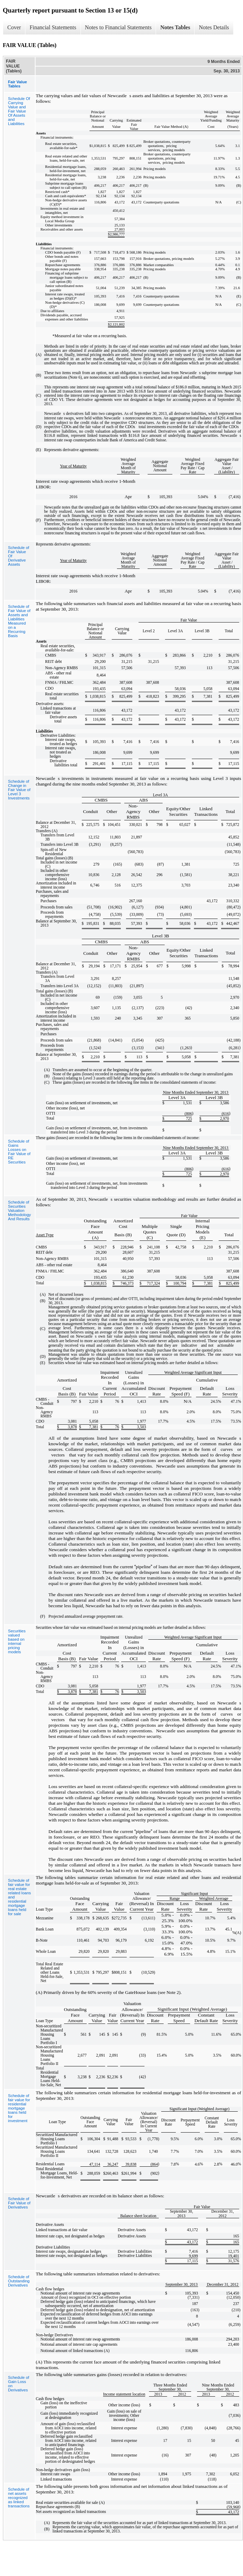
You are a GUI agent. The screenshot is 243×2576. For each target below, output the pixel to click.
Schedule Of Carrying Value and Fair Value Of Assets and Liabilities (19, 111)
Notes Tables (175, 27)
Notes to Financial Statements (118, 27)
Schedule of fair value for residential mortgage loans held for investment (19, 2108)
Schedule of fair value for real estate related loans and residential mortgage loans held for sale (19, 1897)
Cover (14, 27)
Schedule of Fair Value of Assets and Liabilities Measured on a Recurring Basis (19, 621)
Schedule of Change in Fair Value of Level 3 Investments (19, 789)
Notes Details (214, 27)
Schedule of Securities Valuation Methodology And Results (19, 1210)
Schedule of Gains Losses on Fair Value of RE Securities (19, 1151)
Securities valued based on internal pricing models (17, 1641)
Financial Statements (53, 27)
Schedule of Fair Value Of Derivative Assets (18, 556)
